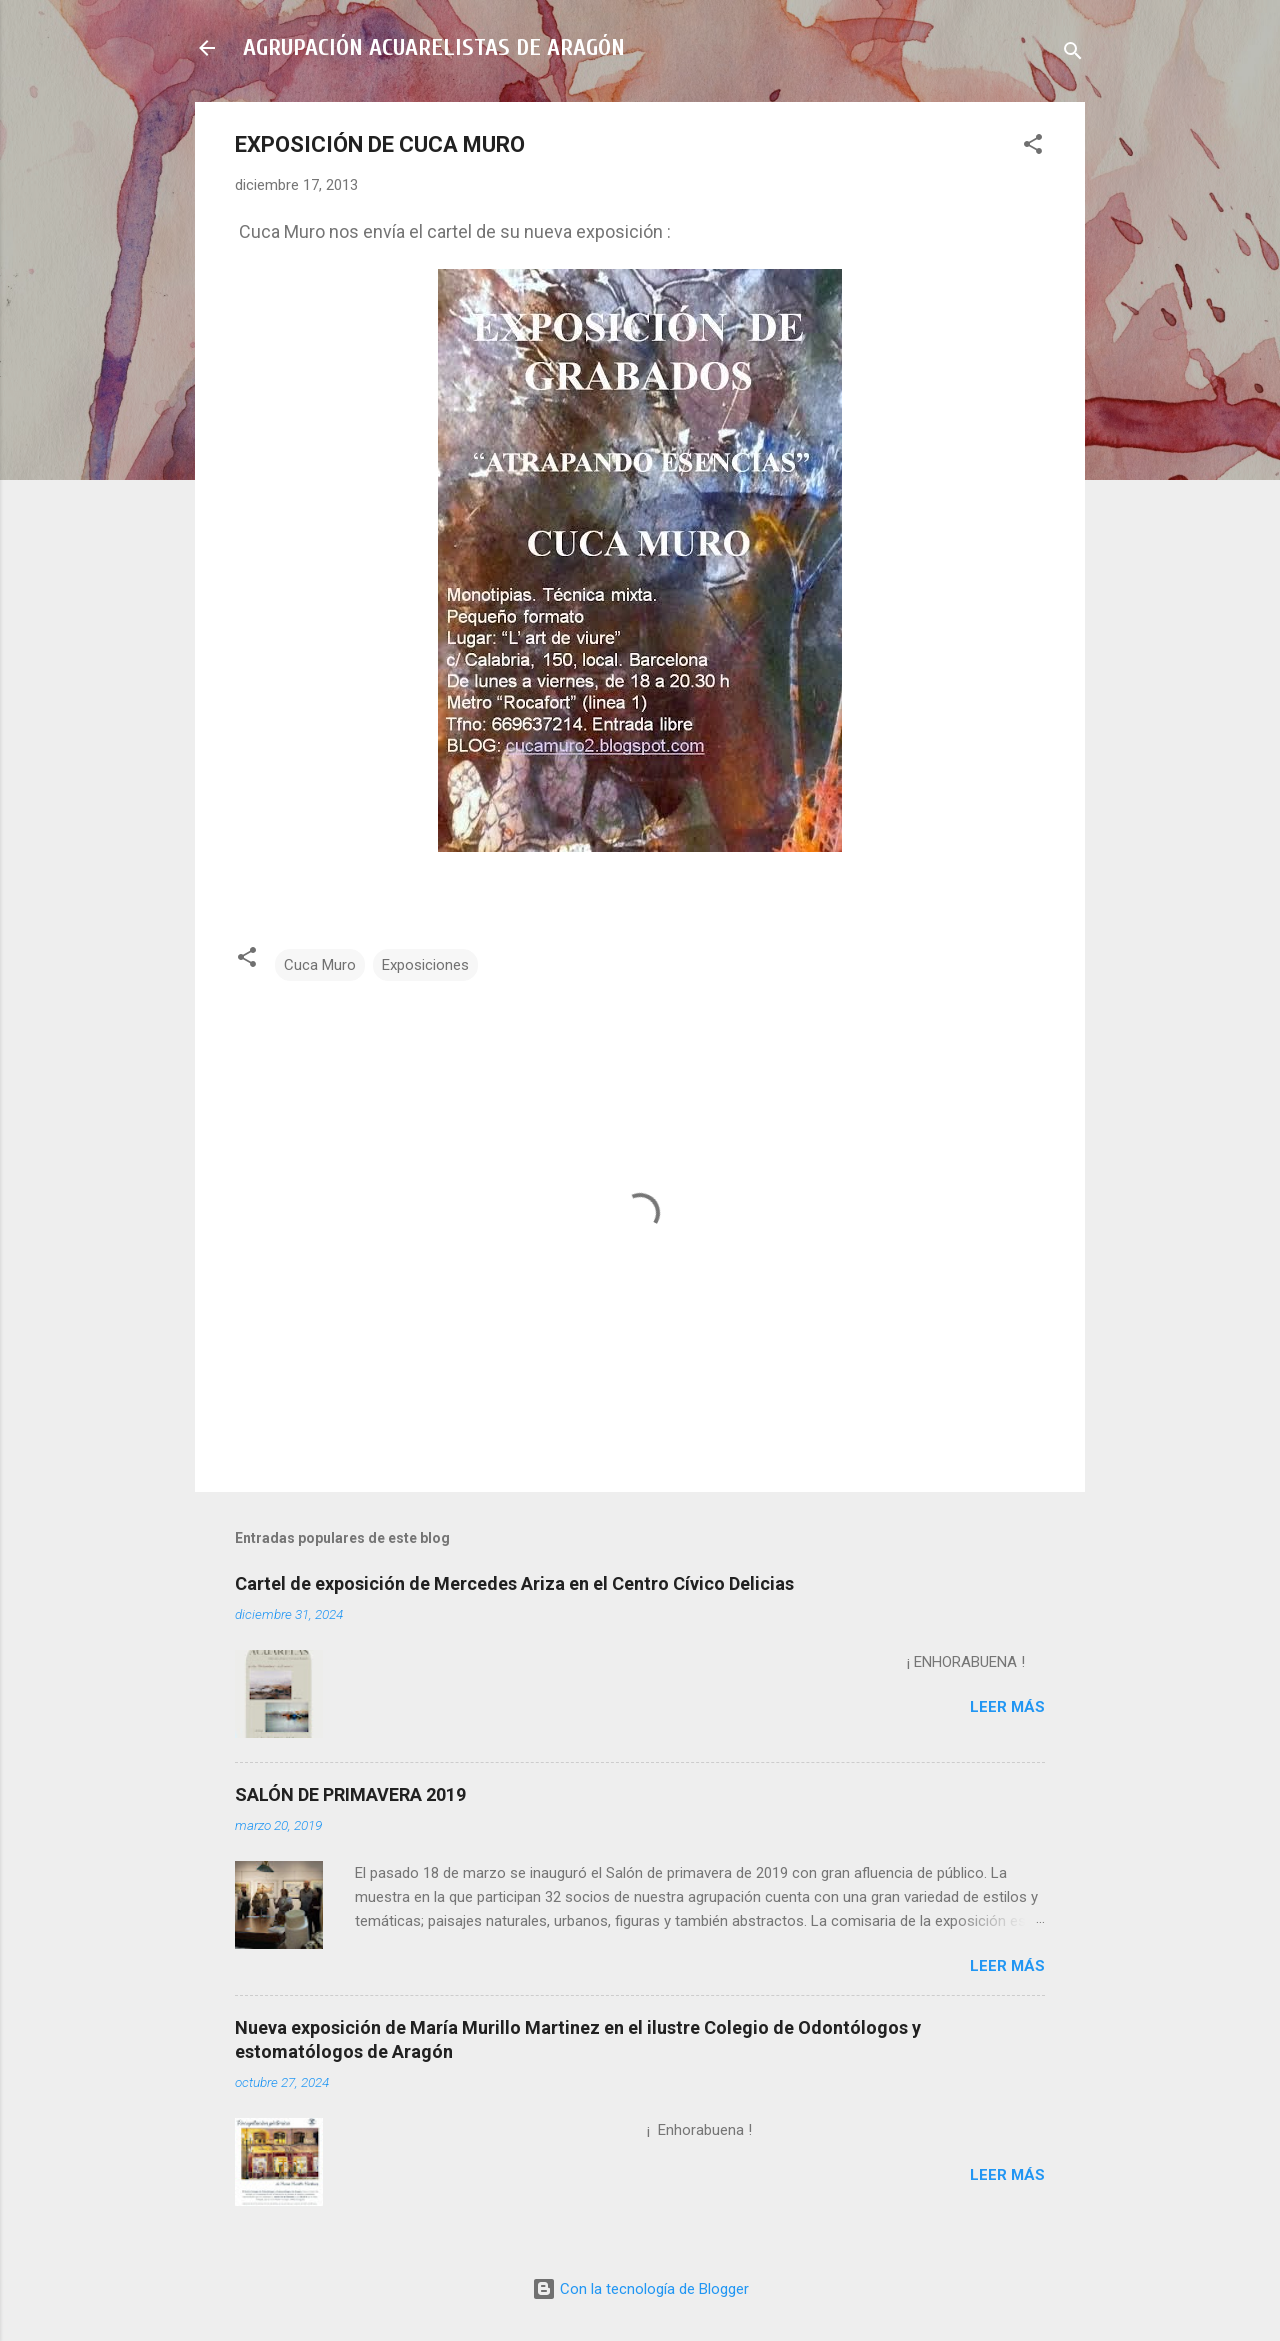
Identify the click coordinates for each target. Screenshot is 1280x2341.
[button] (1033, 147)
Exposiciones (425, 965)
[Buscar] (1073, 54)
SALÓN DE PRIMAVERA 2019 (350, 1794)
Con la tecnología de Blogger (640, 2289)
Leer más (1007, 1707)
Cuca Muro (320, 965)
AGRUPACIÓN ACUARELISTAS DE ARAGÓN (434, 47)
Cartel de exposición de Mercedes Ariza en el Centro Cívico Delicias (514, 1583)
